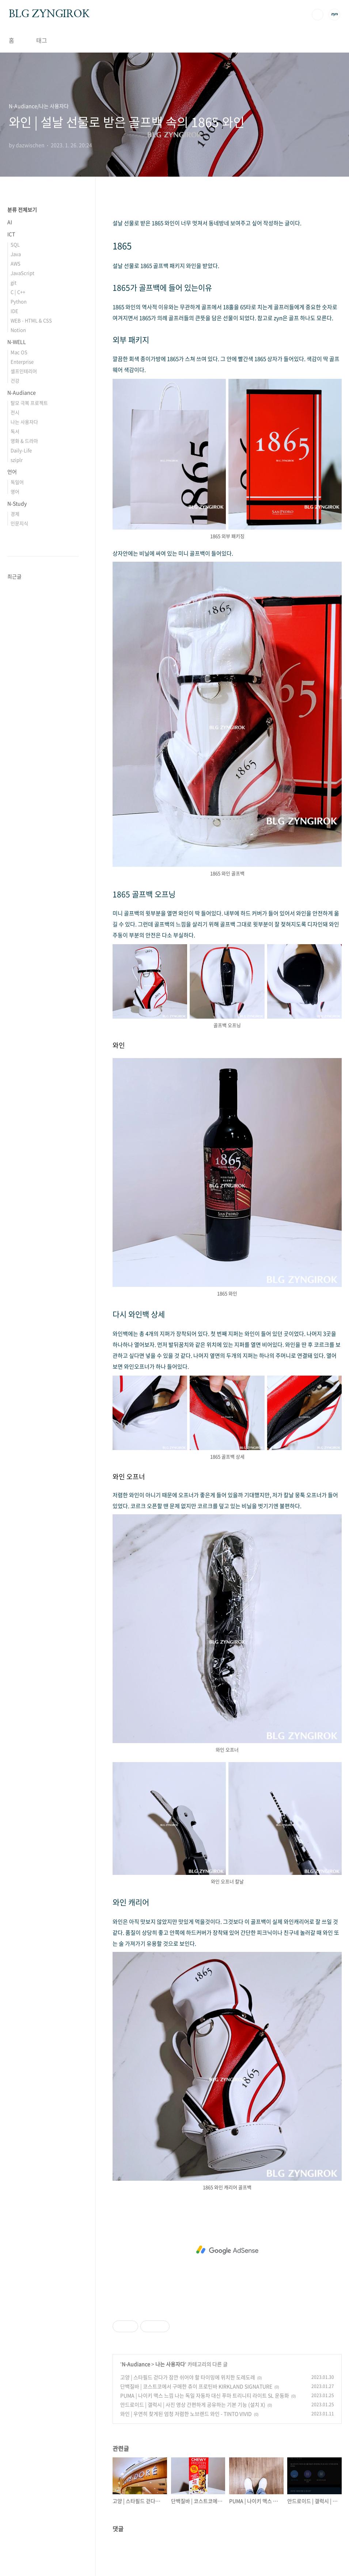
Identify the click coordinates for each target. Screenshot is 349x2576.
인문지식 (19, 523)
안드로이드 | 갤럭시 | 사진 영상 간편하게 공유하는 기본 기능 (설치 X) (192, 2404)
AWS (15, 263)
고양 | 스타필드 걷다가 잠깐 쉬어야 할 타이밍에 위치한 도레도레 (187, 2377)
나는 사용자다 (170, 2364)
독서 (15, 431)
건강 (15, 380)
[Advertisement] (227, 2250)
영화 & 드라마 (24, 440)
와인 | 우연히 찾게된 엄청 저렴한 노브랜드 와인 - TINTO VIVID (186, 2413)
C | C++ (18, 291)
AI (9, 222)
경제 (15, 513)
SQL (15, 244)
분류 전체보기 (22, 209)
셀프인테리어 (24, 371)
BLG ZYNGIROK (49, 14)
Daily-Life (21, 450)
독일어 (17, 481)
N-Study (17, 503)
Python (19, 301)
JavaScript (22, 272)
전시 (15, 412)
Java (16, 253)
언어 (12, 471)
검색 (317, 14)
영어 (15, 491)
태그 (41, 40)
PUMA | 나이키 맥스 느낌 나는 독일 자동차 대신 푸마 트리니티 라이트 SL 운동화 (204, 2395)
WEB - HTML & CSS (31, 320)
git (13, 282)
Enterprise (22, 361)
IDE (14, 310)
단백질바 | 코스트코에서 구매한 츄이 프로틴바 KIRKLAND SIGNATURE (196, 2386)
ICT (11, 234)
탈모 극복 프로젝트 (29, 402)
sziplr (17, 459)
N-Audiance (136, 2364)
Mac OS (19, 352)
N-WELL (16, 341)
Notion (18, 329)
